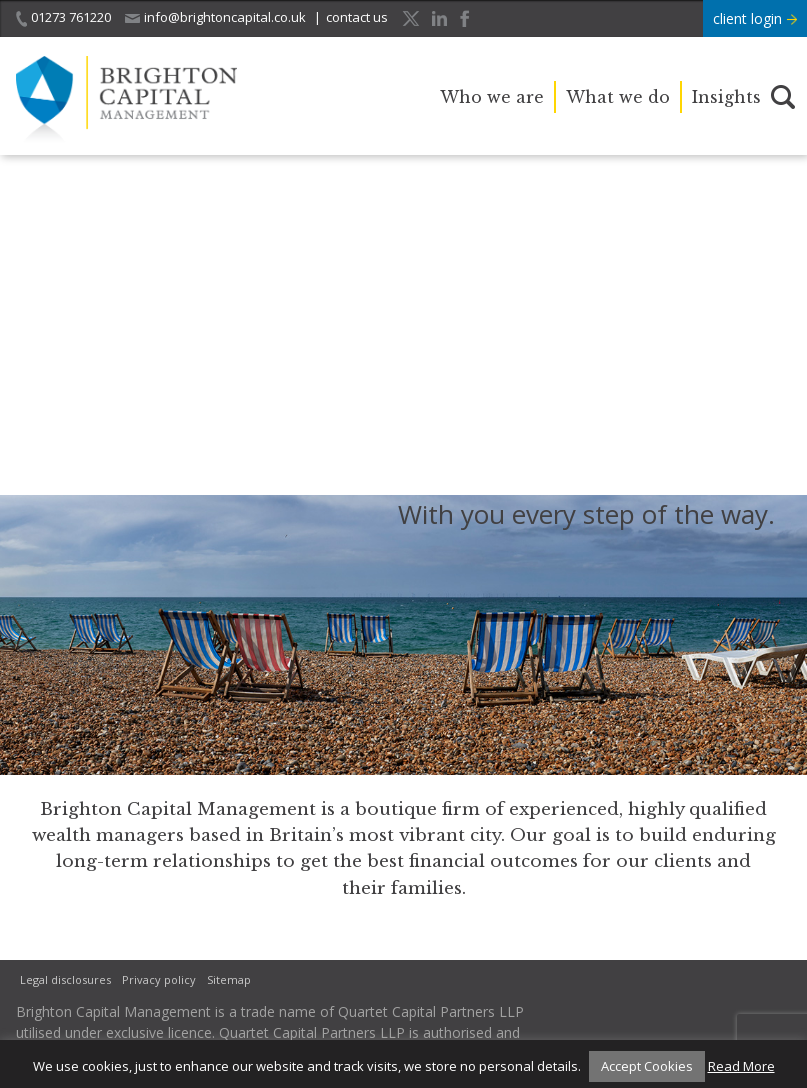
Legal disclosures (65, 979)
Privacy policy (159, 979)
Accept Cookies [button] (647, 1066)
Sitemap (229, 979)
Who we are (492, 97)
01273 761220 (63, 17)
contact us (357, 17)
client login (755, 18)
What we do (618, 97)
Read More (741, 1066)
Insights (726, 97)
